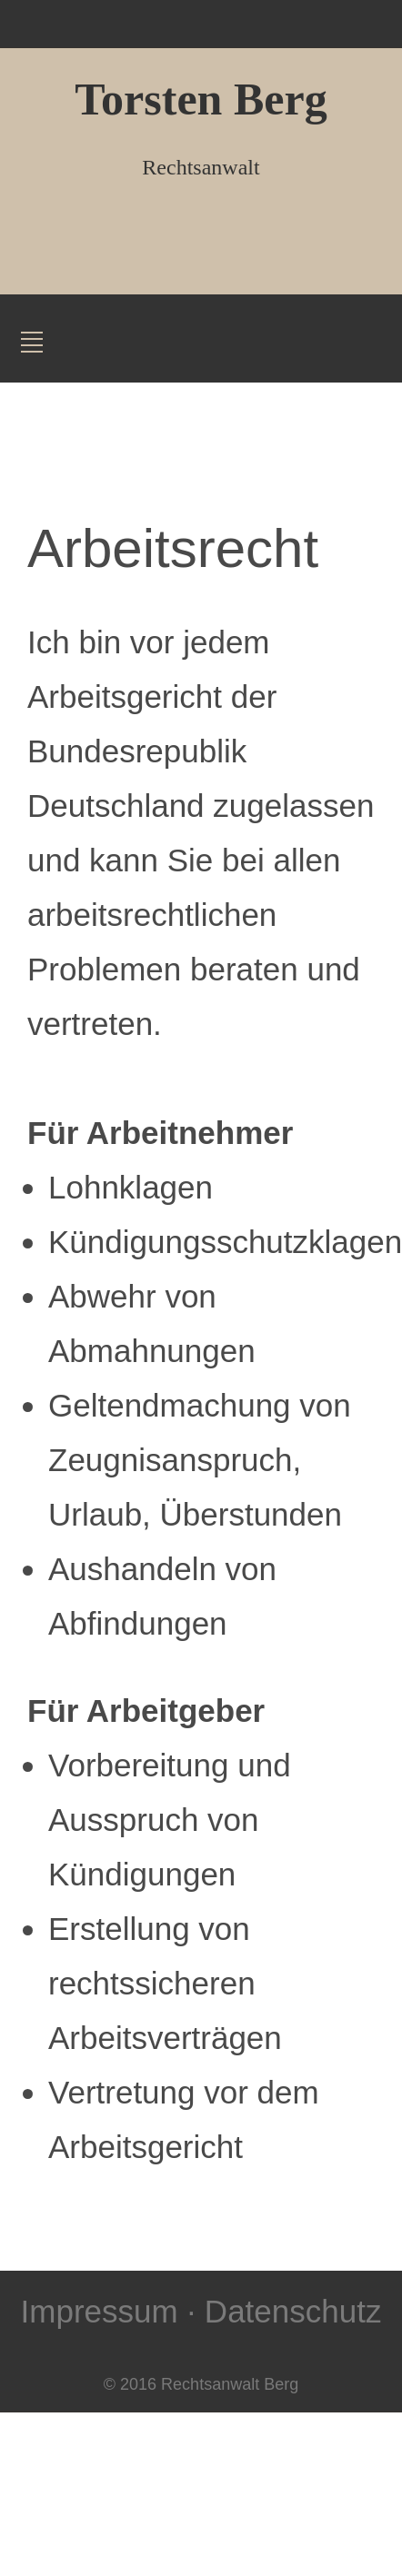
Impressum (99, 2311)
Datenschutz (293, 2311)
